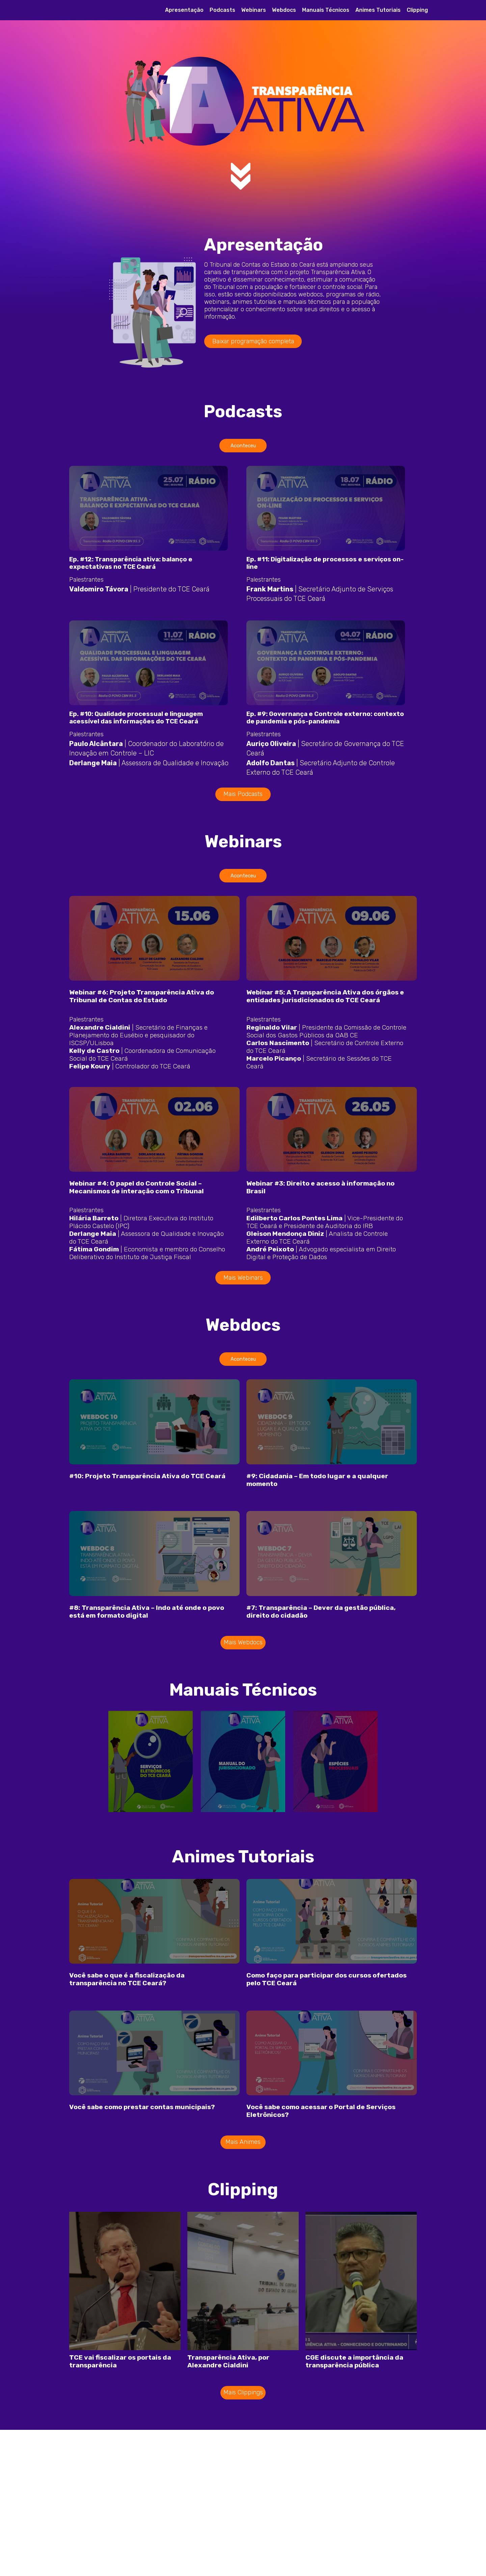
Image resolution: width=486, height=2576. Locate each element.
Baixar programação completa (253, 341)
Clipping (417, 10)
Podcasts (222, 10)
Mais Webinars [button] (243, 1303)
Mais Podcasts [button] (243, 807)
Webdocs (284, 10)
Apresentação (184, 10)
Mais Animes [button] (243, 2193)
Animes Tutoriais (378, 10)
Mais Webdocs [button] (243, 1681)
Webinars (253, 10)
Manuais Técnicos (325, 10)
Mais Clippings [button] (243, 2444)
